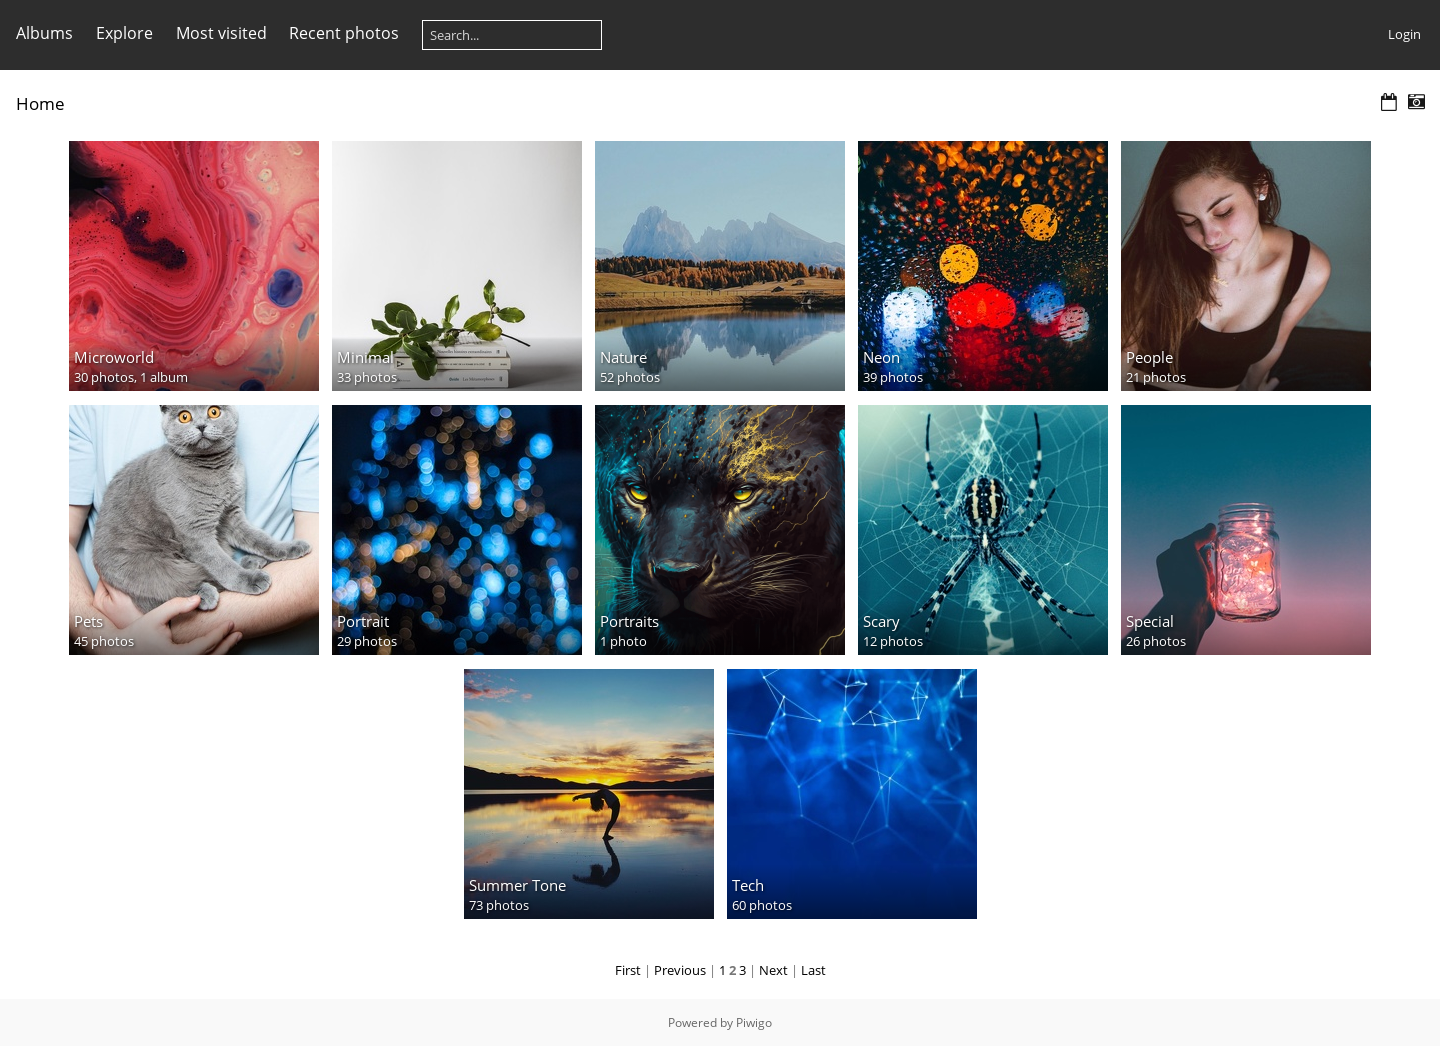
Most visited (221, 33)
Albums (44, 33)
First (628, 970)
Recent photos (344, 33)
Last (813, 970)
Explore (124, 33)
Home (40, 103)
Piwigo (754, 1022)
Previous (680, 970)
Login (1404, 34)
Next (773, 970)
